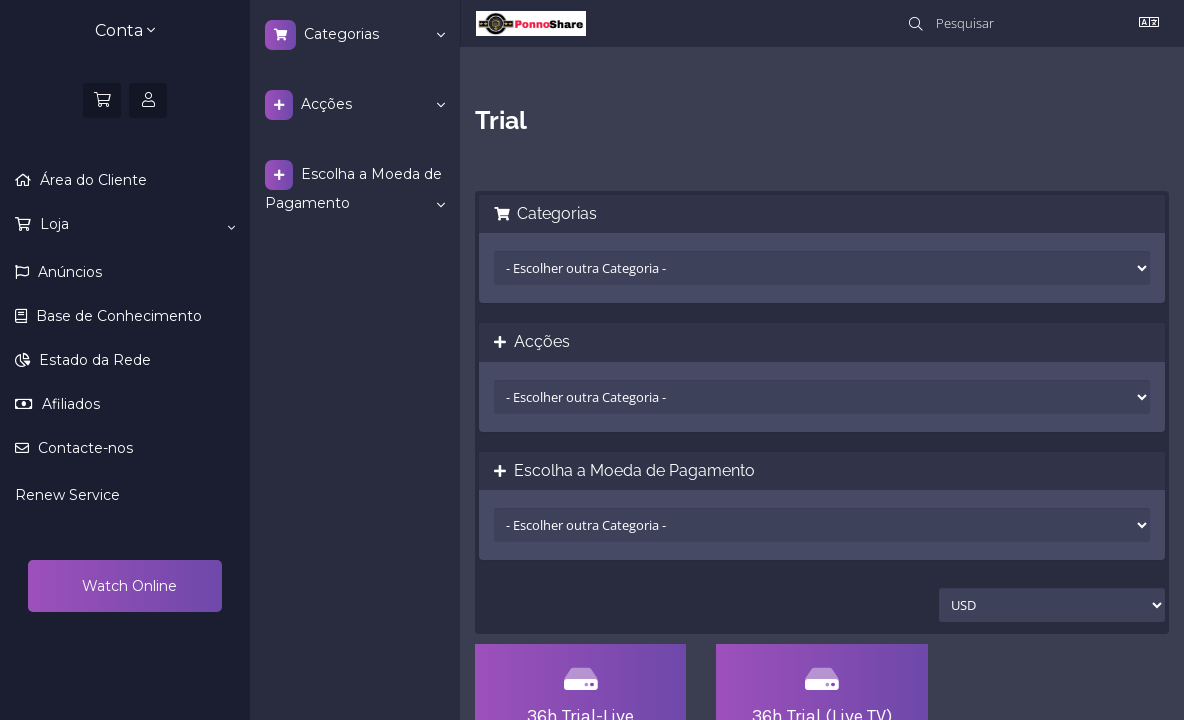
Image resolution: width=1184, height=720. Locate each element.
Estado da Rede (93, 360)
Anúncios (68, 272)
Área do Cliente (91, 180)
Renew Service (67, 495)
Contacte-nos (83, 448)
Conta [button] (125, 30)
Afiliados (69, 404)
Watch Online (127, 586)
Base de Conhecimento (117, 316)
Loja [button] (135, 225)
